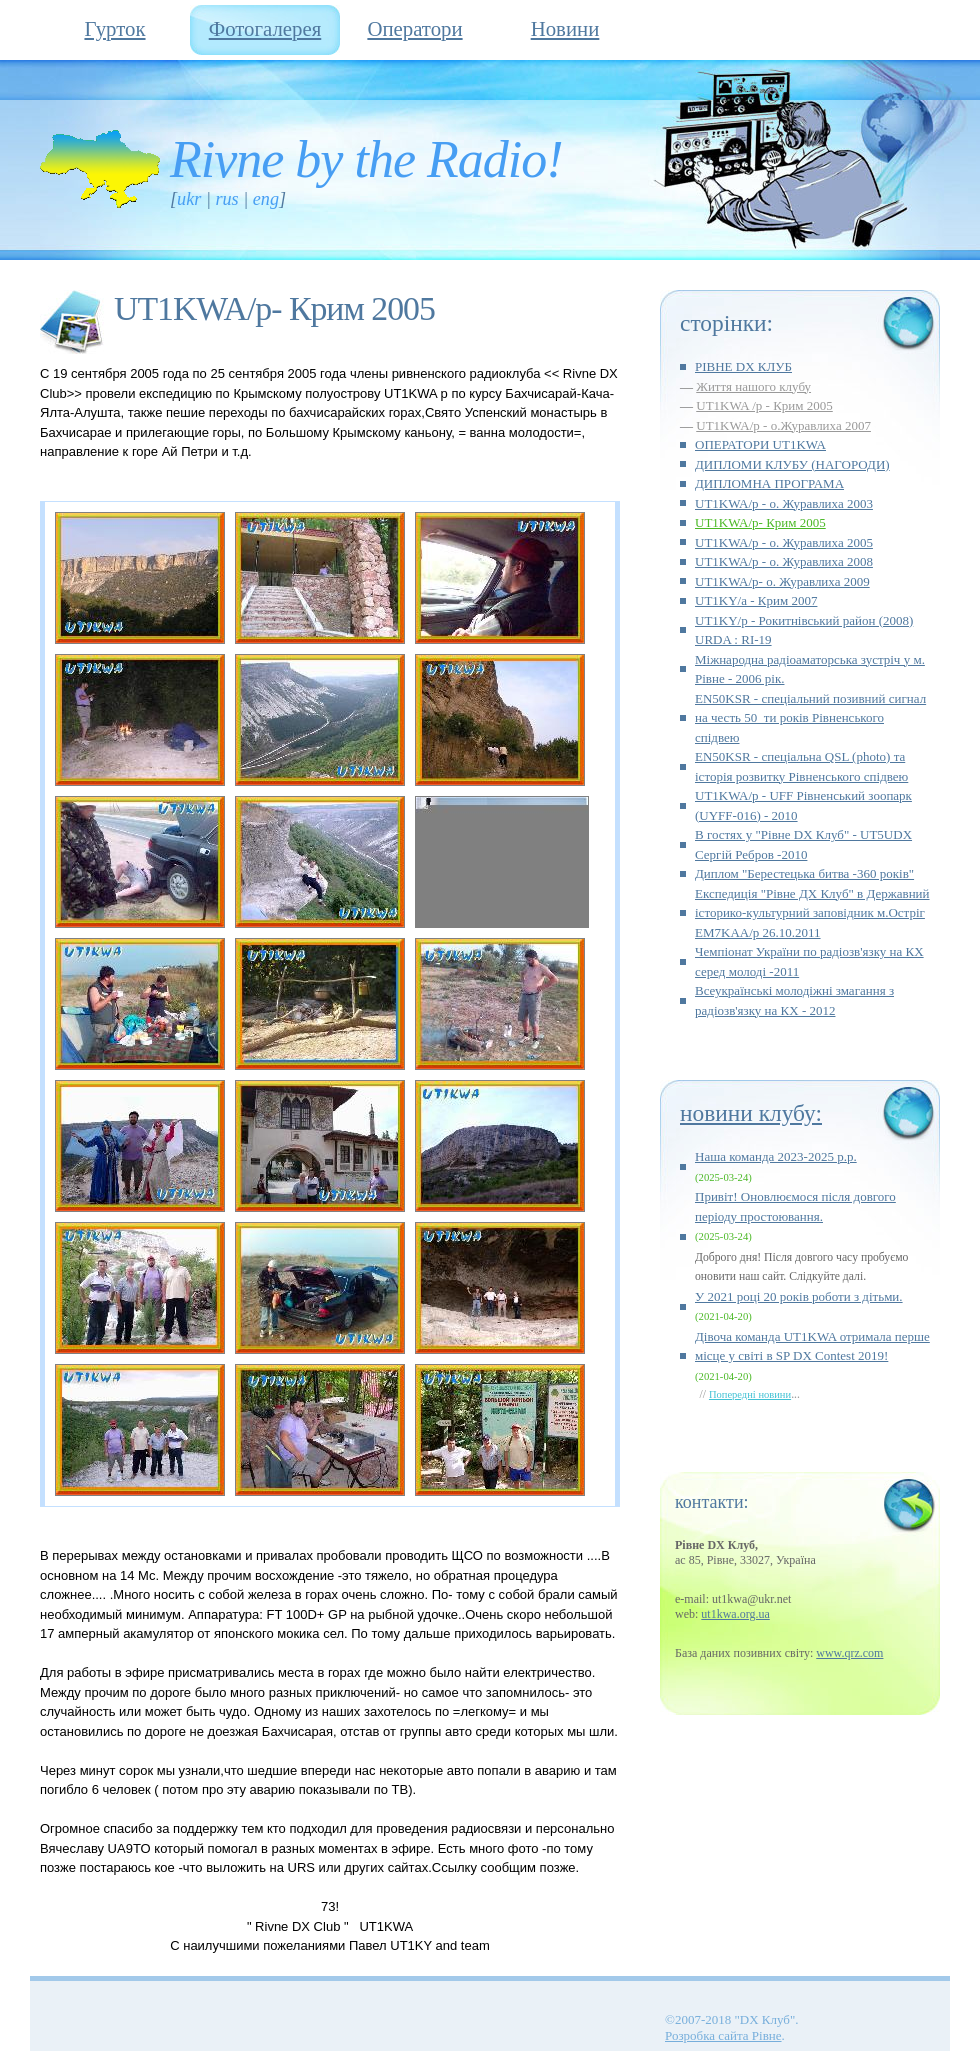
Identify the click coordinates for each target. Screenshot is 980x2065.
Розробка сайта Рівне (723, 2035)
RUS (226, 199)
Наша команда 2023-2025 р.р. (776, 1156)
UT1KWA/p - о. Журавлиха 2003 (784, 503)
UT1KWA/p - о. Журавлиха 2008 (784, 561)
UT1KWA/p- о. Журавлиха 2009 (782, 581)
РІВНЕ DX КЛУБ (743, 366)
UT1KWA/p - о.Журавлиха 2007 (783, 425)
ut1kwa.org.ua (735, 1614)
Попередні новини (750, 1394)
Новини (565, 28)
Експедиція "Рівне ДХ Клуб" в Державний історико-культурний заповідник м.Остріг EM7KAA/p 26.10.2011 (812, 913)
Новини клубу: (751, 1113)
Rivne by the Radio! (366, 159)
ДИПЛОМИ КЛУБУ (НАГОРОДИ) (792, 464)
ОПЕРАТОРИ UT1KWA (760, 444)
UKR (189, 199)
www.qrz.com (849, 1653)
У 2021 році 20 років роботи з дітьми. (799, 1296)
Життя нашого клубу (753, 386)
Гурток (114, 28)
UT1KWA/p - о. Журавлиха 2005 (784, 542)
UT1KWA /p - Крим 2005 (764, 405)
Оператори (414, 28)
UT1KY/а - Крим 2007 (756, 600)
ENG (266, 199)
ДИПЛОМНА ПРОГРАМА (769, 483)
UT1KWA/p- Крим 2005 (760, 522)
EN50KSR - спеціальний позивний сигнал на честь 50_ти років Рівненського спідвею (810, 718)
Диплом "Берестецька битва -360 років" (804, 873)
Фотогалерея (265, 28)
